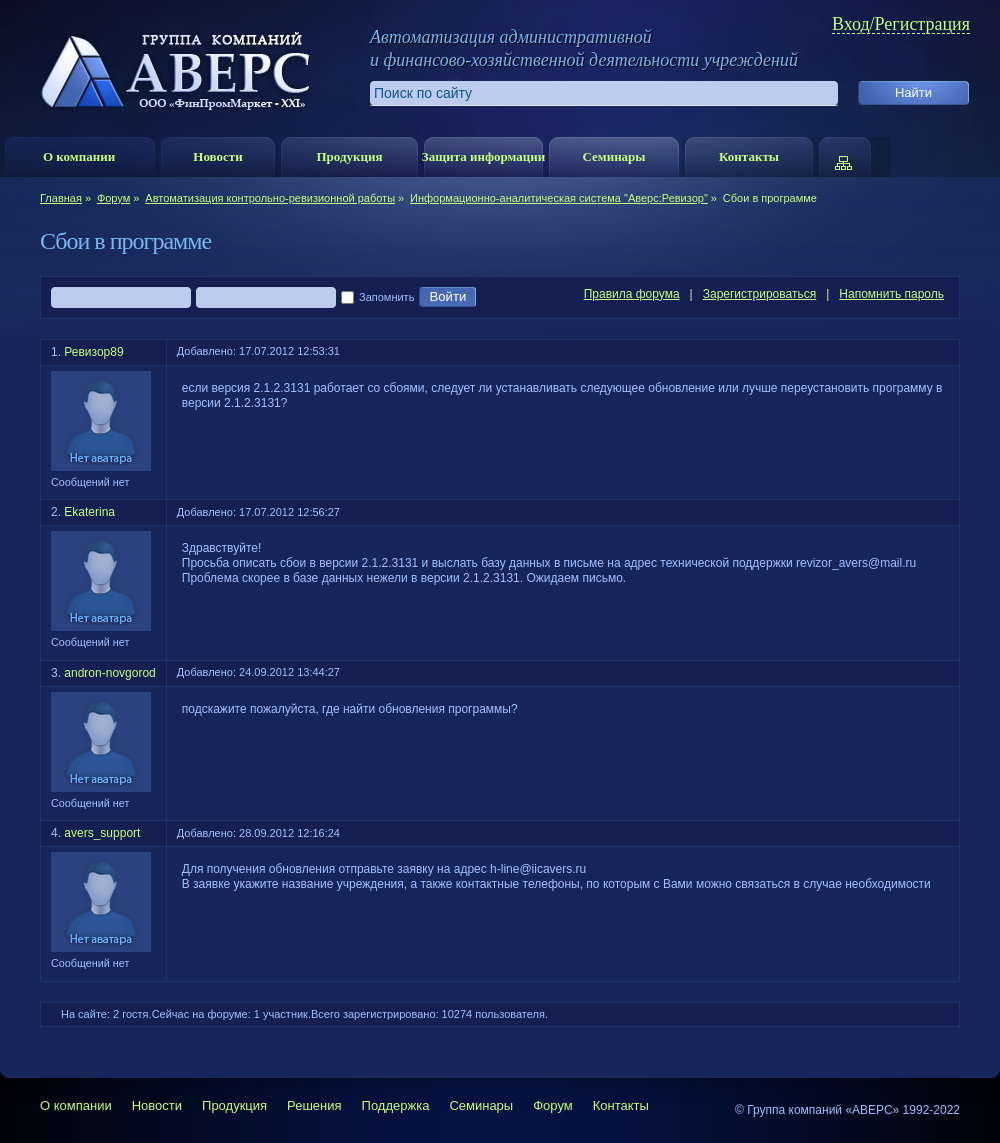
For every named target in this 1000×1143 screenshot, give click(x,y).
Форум (113, 198)
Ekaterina (89, 512)
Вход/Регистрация (901, 24)
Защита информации (483, 156)
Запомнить (377, 298)
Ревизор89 (93, 352)
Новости (217, 156)
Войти (447, 297)
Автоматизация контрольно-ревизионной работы (270, 198)
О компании (79, 156)
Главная (61, 198)
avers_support (102, 833)
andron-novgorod (109, 673)
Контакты (749, 156)
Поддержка (396, 1105)
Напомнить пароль (891, 294)
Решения (314, 1105)
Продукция (349, 156)
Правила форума (632, 294)
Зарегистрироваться (759, 294)
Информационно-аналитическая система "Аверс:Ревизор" (559, 198)
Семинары (613, 156)
